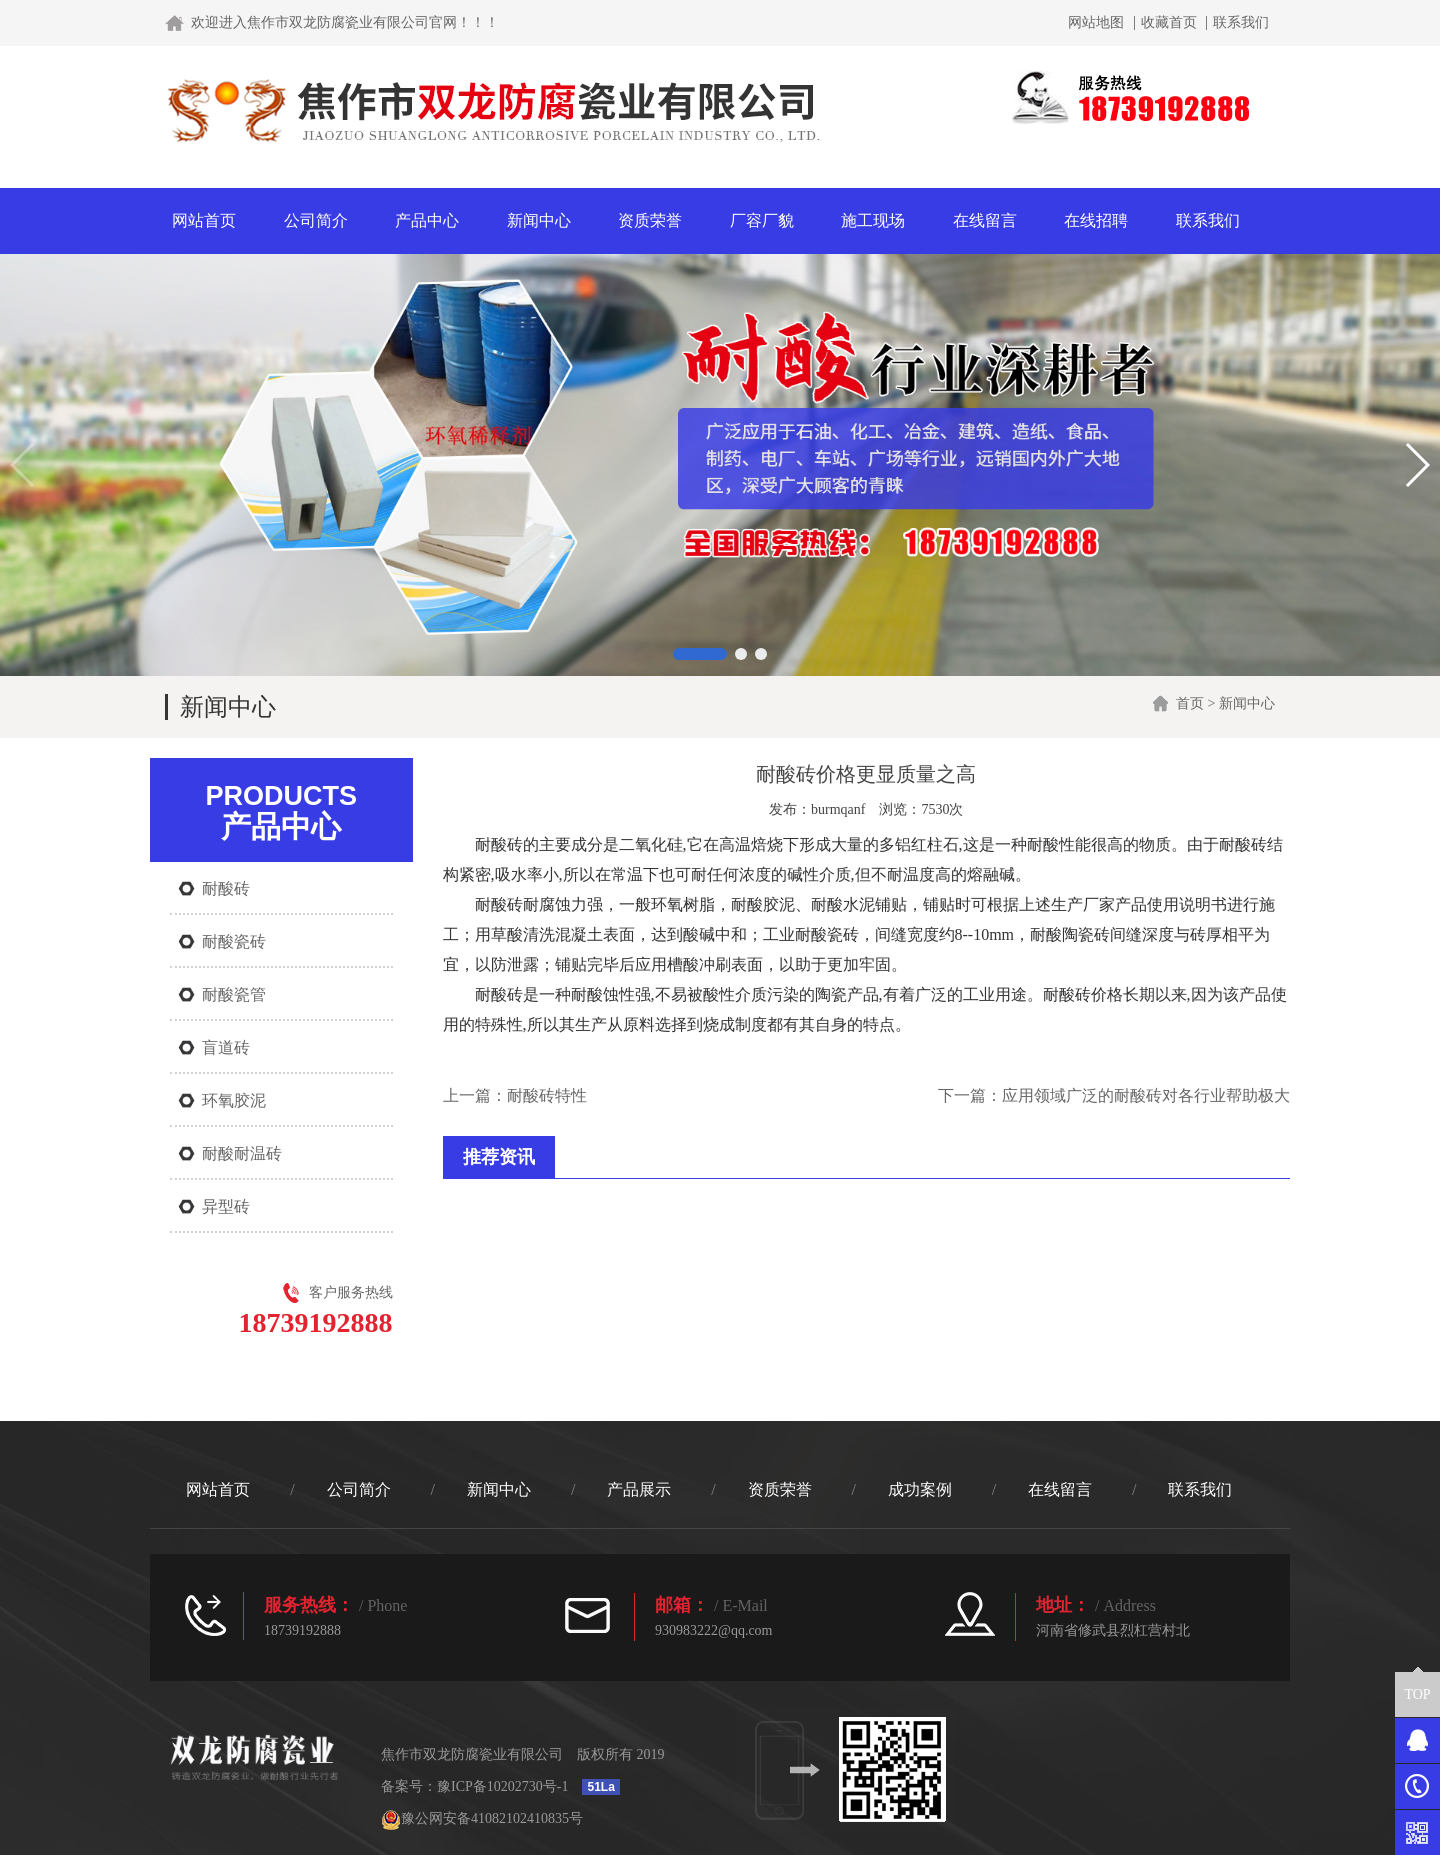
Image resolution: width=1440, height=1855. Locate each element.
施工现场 (873, 220)
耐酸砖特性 (547, 1095)
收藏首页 (1169, 23)
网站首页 (204, 220)
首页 (1190, 703)
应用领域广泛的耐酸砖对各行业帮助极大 (1146, 1095)
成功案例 (920, 1489)
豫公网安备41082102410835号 (482, 1818)
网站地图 (1096, 23)
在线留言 (985, 220)
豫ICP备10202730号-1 (502, 1786)
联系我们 (1241, 23)
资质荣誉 (650, 220)
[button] (700, 654)
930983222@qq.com (714, 1630)
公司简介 (316, 220)
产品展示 (639, 1489)
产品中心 (427, 220)
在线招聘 (1096, 220)
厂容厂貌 (762, 220)
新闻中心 (539, 220)
